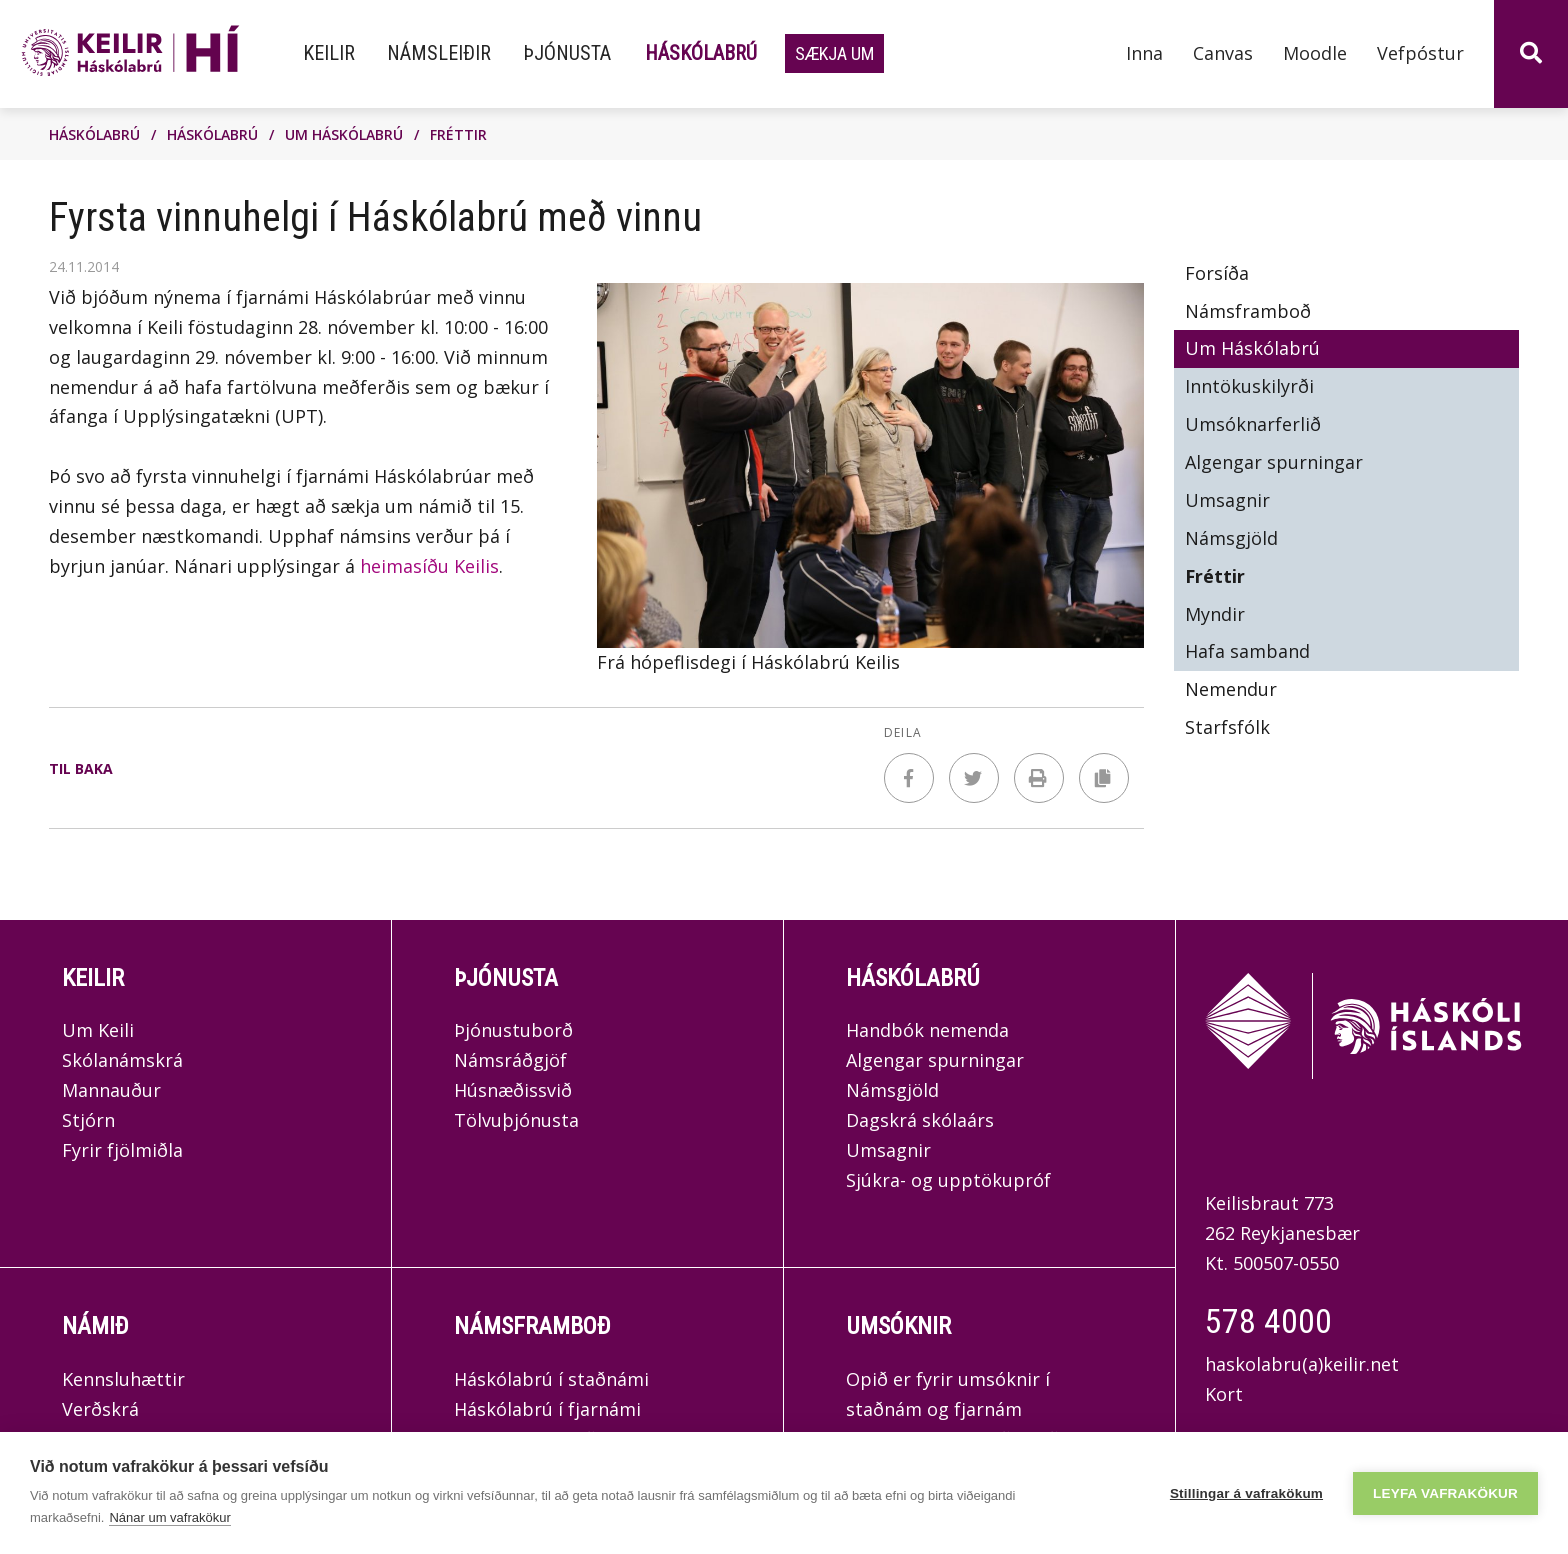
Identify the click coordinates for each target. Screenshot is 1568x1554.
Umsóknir (898, 1326)
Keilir (93, 978)
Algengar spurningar (935, 1060)
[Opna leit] (1531, 54)
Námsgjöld (892, 1090)
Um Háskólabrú (344, 134)
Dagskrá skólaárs (920, 1120)
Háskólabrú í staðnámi (551, 1379)
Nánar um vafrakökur (169, 1517)
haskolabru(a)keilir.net (1302, 1364)
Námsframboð (532, 1326)
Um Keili (98, 1030)
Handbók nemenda (927, 1030)
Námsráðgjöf (510, 1060)
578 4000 (1268, 1321)
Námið (95, 1326)
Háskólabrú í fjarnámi (547, 1409)
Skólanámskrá (122, 1060)
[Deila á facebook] (909, 778)
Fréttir (458, 134)
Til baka (81, 768)
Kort (1224, 1394)
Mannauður (111, 1090)
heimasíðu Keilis (429, 566)
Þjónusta (506, 978)
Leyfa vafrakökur (1445, 1493)
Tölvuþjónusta (516, 1120)
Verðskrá (100, 1409)
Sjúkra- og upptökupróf (948, 1180)
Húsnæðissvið (513, 1090)
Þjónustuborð (513, 1030)
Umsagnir (888, 1150)
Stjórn (88, 1120)
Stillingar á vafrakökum (1246, 1493)
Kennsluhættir (123, 1379)
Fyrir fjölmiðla (122, 1150)
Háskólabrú (94, 134)
